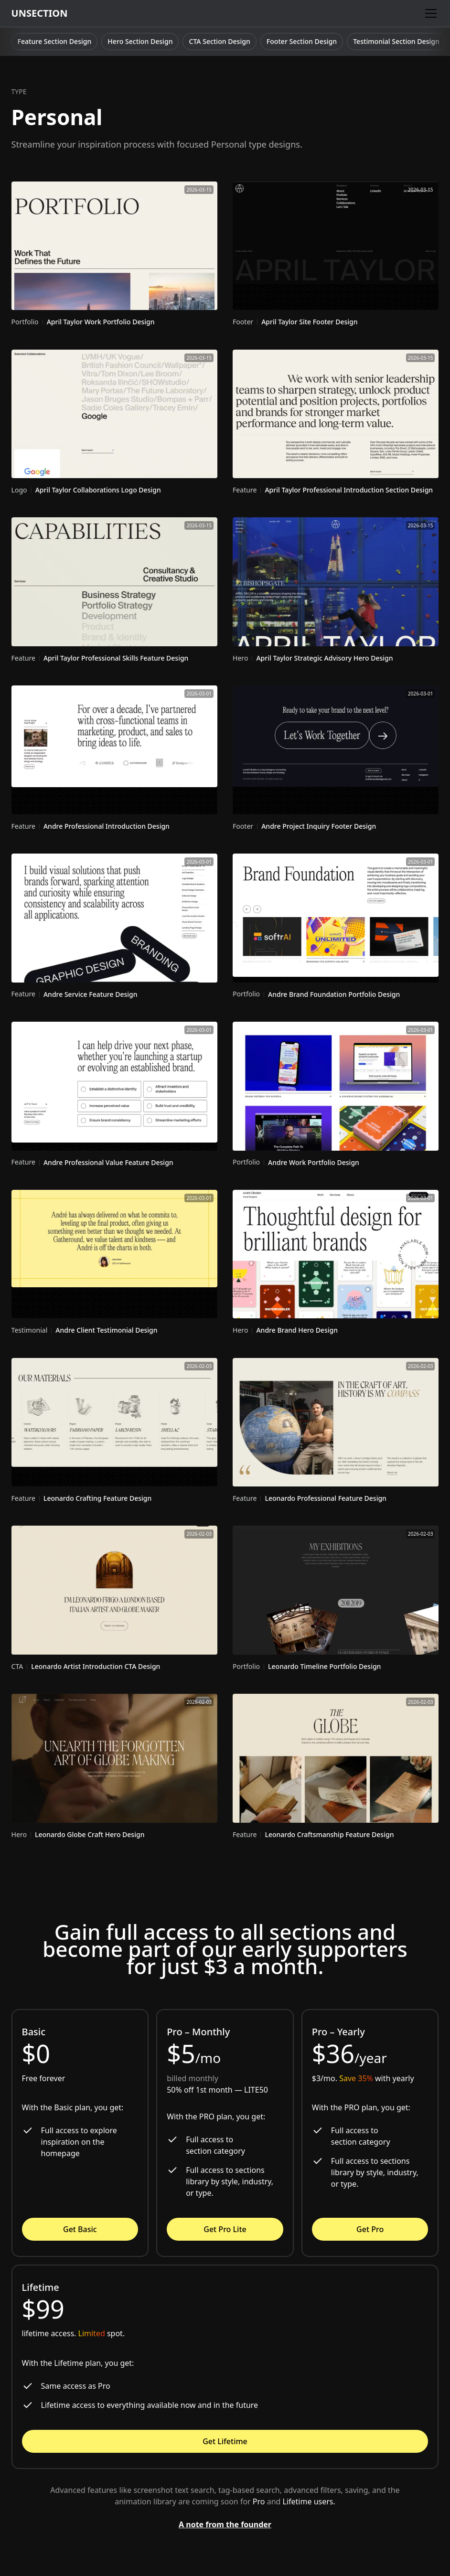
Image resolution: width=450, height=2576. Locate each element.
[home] (39, 13)
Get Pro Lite (225, 2229)
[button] (429, 13)
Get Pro (370, 2229)
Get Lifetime (225, 2441)
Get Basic (80, 2229)
